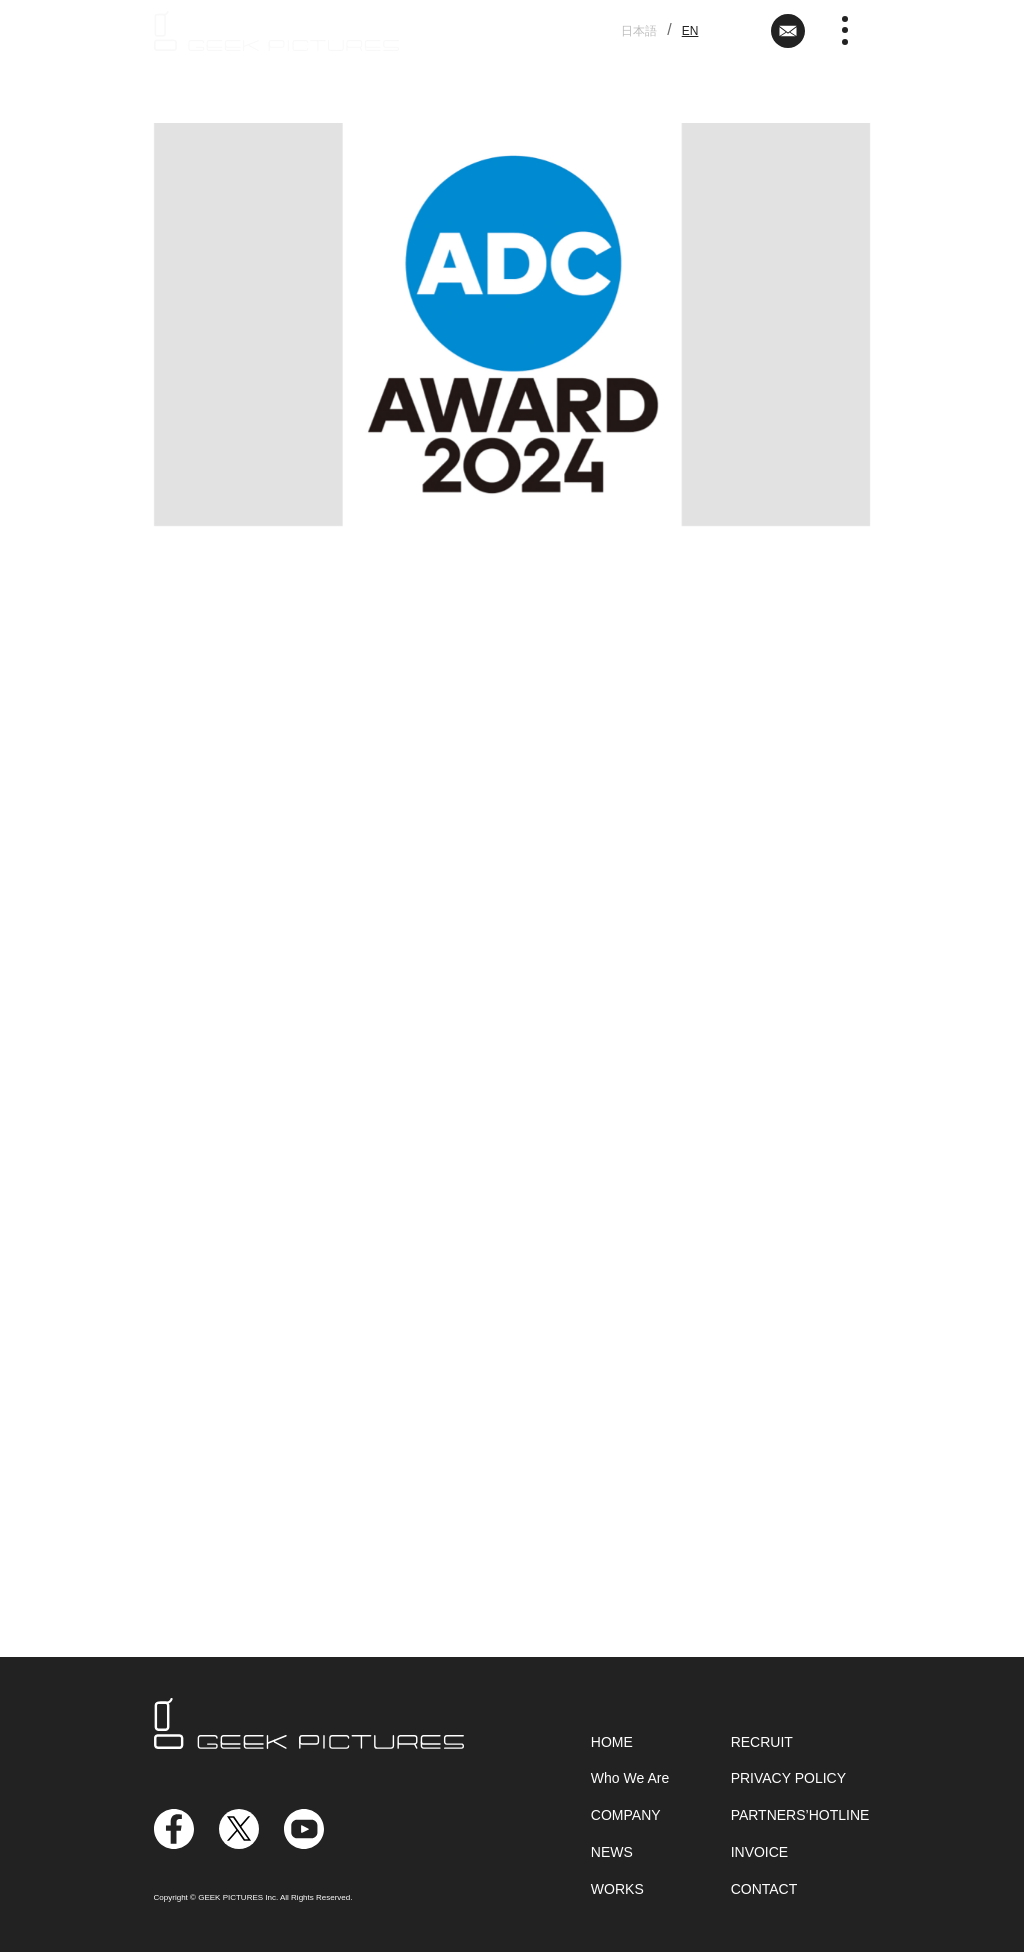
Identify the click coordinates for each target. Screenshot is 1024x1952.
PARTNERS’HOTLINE (800, 1815)
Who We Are (630, 1778)
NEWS (612, 1852)
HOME (612, 1742)
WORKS (617, 1889)
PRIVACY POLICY (788, 1778)
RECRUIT (762, 1742)
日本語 (639, 31)
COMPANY (626, 1815)
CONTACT (764, 1889)
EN (690, 31)
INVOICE (760, 1852)
